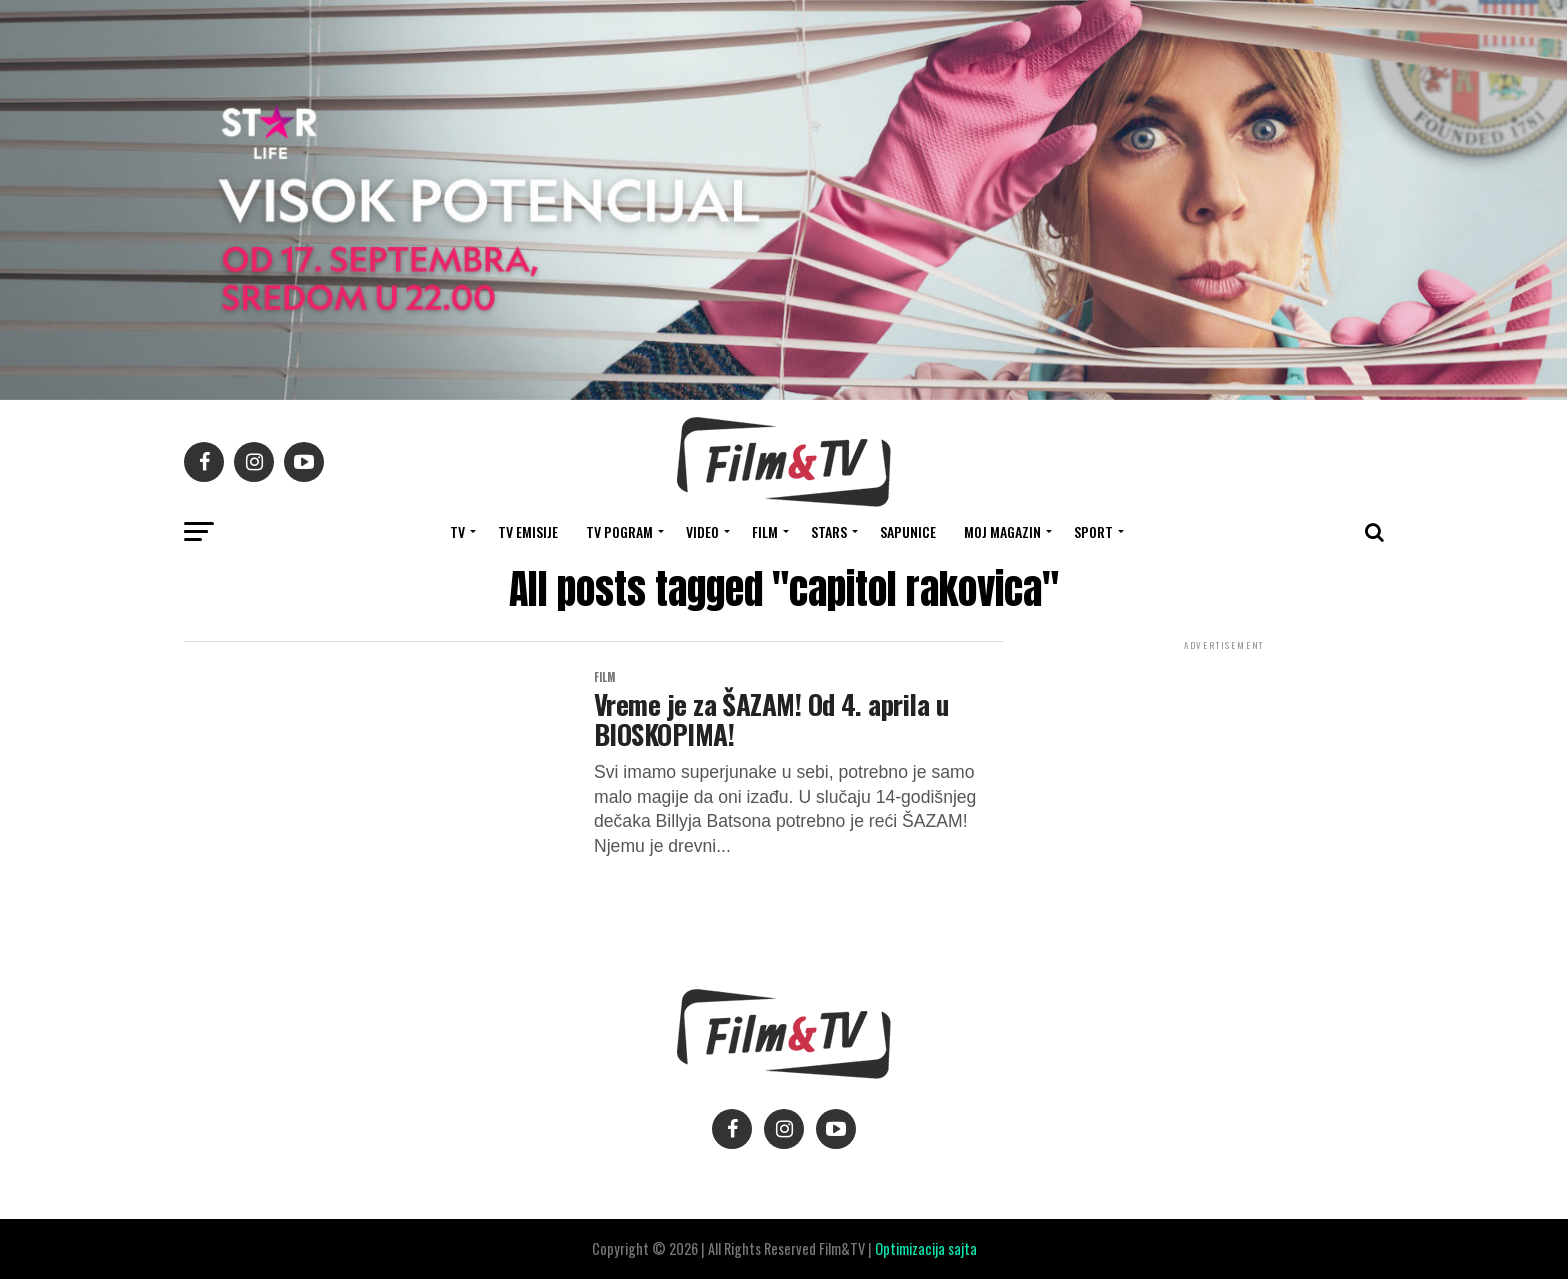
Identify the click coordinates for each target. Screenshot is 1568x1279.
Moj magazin (1002, 531)
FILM (765, 531)
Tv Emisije (528, 531)
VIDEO (702, 531)
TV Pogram (619, 531)
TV (457, 531)
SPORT (1093, 531)
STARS (829, 531)
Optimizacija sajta (926, 1248)
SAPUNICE (908, 531)
